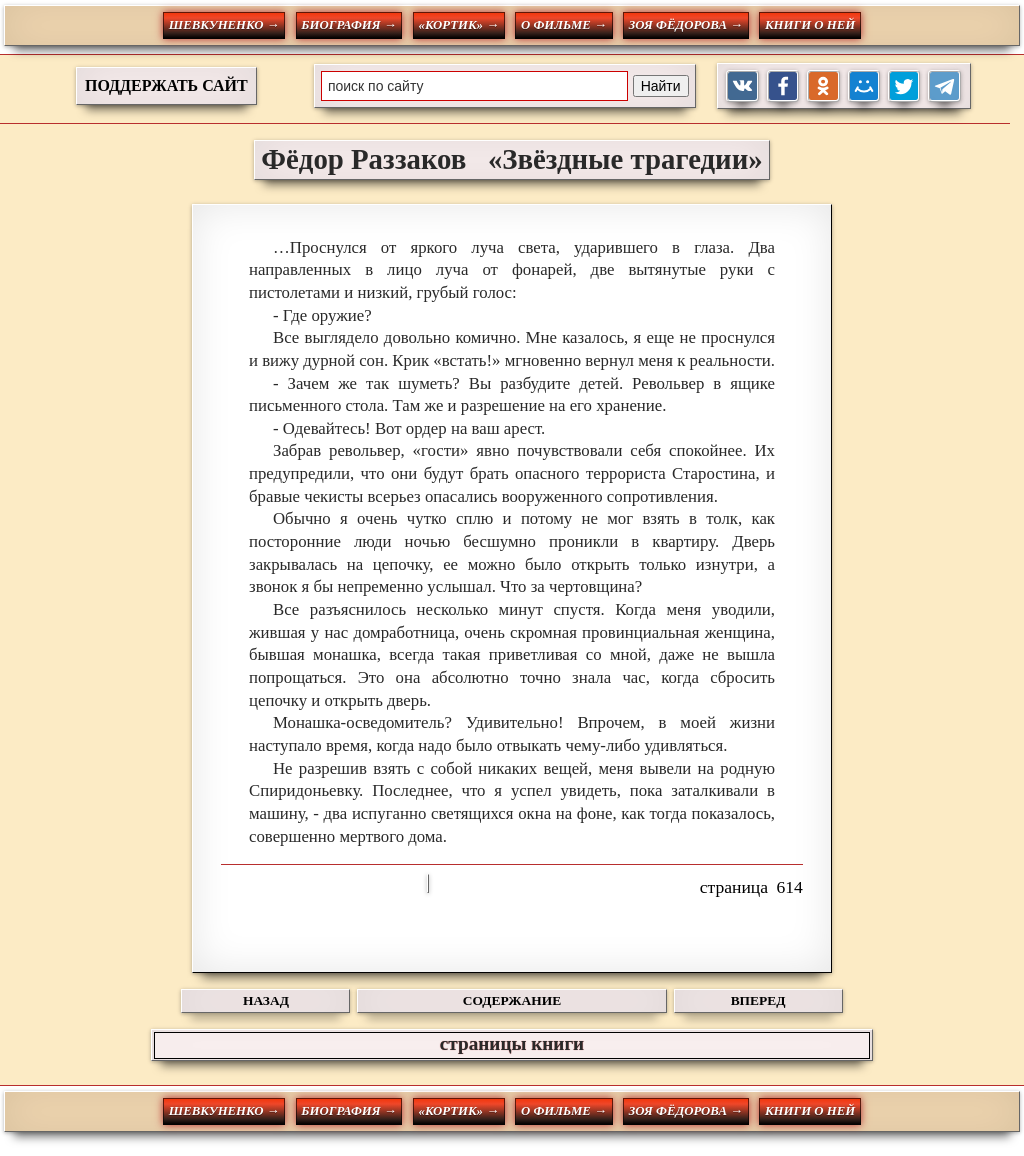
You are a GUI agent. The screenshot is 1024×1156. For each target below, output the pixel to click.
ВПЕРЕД (758, 1000)
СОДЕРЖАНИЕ (512, 1000)
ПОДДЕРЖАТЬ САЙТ (166, 85)
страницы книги (512, 1043)
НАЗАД (266, 1000)
